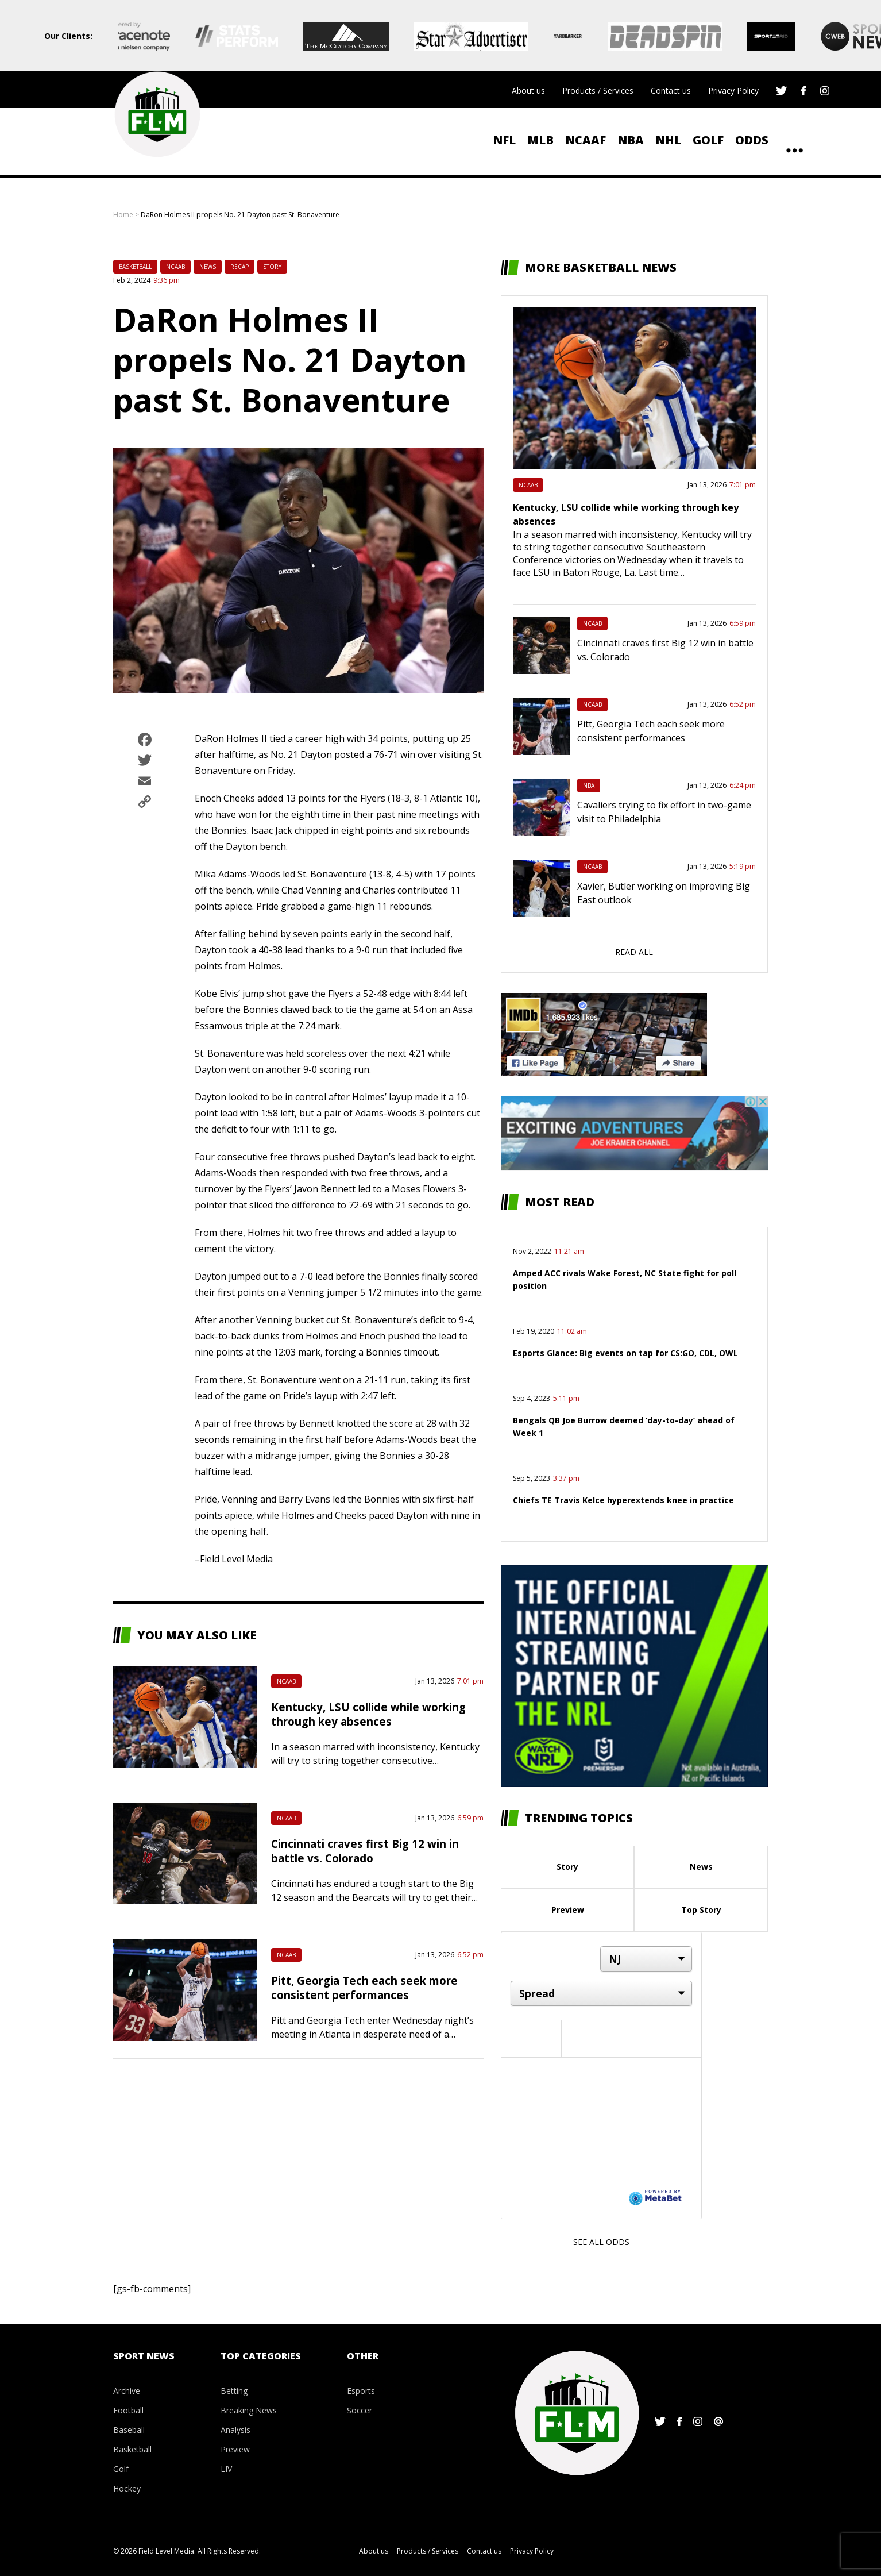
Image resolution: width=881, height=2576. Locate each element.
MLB (540, 140)
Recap (239, 267)
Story (272, 267)
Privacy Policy (733, 90)
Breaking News (249, 2410)
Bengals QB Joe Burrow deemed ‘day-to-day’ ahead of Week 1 (624, 1426)
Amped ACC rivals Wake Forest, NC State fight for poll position (624, 1279)
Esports (361, 2390)
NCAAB (175, 267)
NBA (630, 140)
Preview (567, 1909)
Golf (708, 140)
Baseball (129, 2429)
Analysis (235, 2429)
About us (528, 90)
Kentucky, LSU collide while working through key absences (368, 1714)
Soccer (359, 2410)
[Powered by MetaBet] (655, 2196)
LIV (226, 2468)
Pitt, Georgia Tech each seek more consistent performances (364, 1987)
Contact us (671, 90)
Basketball (135, 267)
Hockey (127, 2488)
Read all (634, 951)
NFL (504, 140)
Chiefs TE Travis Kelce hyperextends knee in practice (623, 1500)
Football (128, 2410)
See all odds (601, 2241)
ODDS (751, 140)
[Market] (601, 1993)
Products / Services (597, 90)
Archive (126, 2390)
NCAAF (585, 140)
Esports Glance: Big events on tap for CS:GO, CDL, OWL (625, 1352)
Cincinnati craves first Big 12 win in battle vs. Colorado (365, 1850)
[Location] (646, 1959)
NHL (668, 140)
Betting (234, 2390)
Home (123, 215)
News (207, 267)
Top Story (701, 1909)
